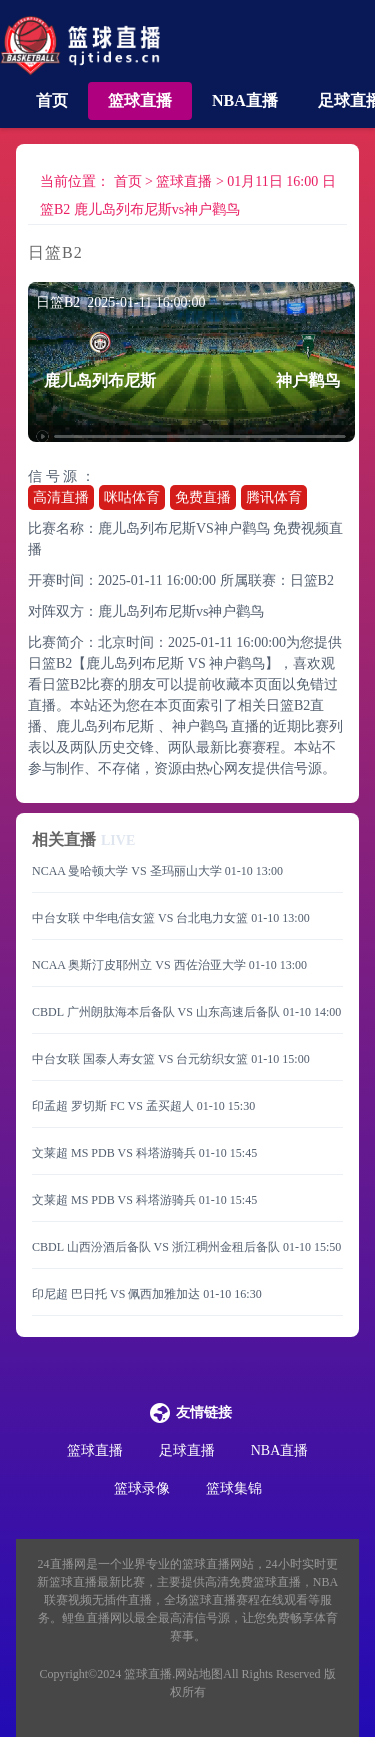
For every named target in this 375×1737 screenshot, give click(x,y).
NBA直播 (245, 100)
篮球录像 (142, 1488)
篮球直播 (140, 100)
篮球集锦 (234, 1488)
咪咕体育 (132, 497)
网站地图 (199, 1674)
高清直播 (61, 497)
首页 (52, 100)
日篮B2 (312, 580)
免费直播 (203, 497)
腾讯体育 (274, 497)
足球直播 (187, 1450)
